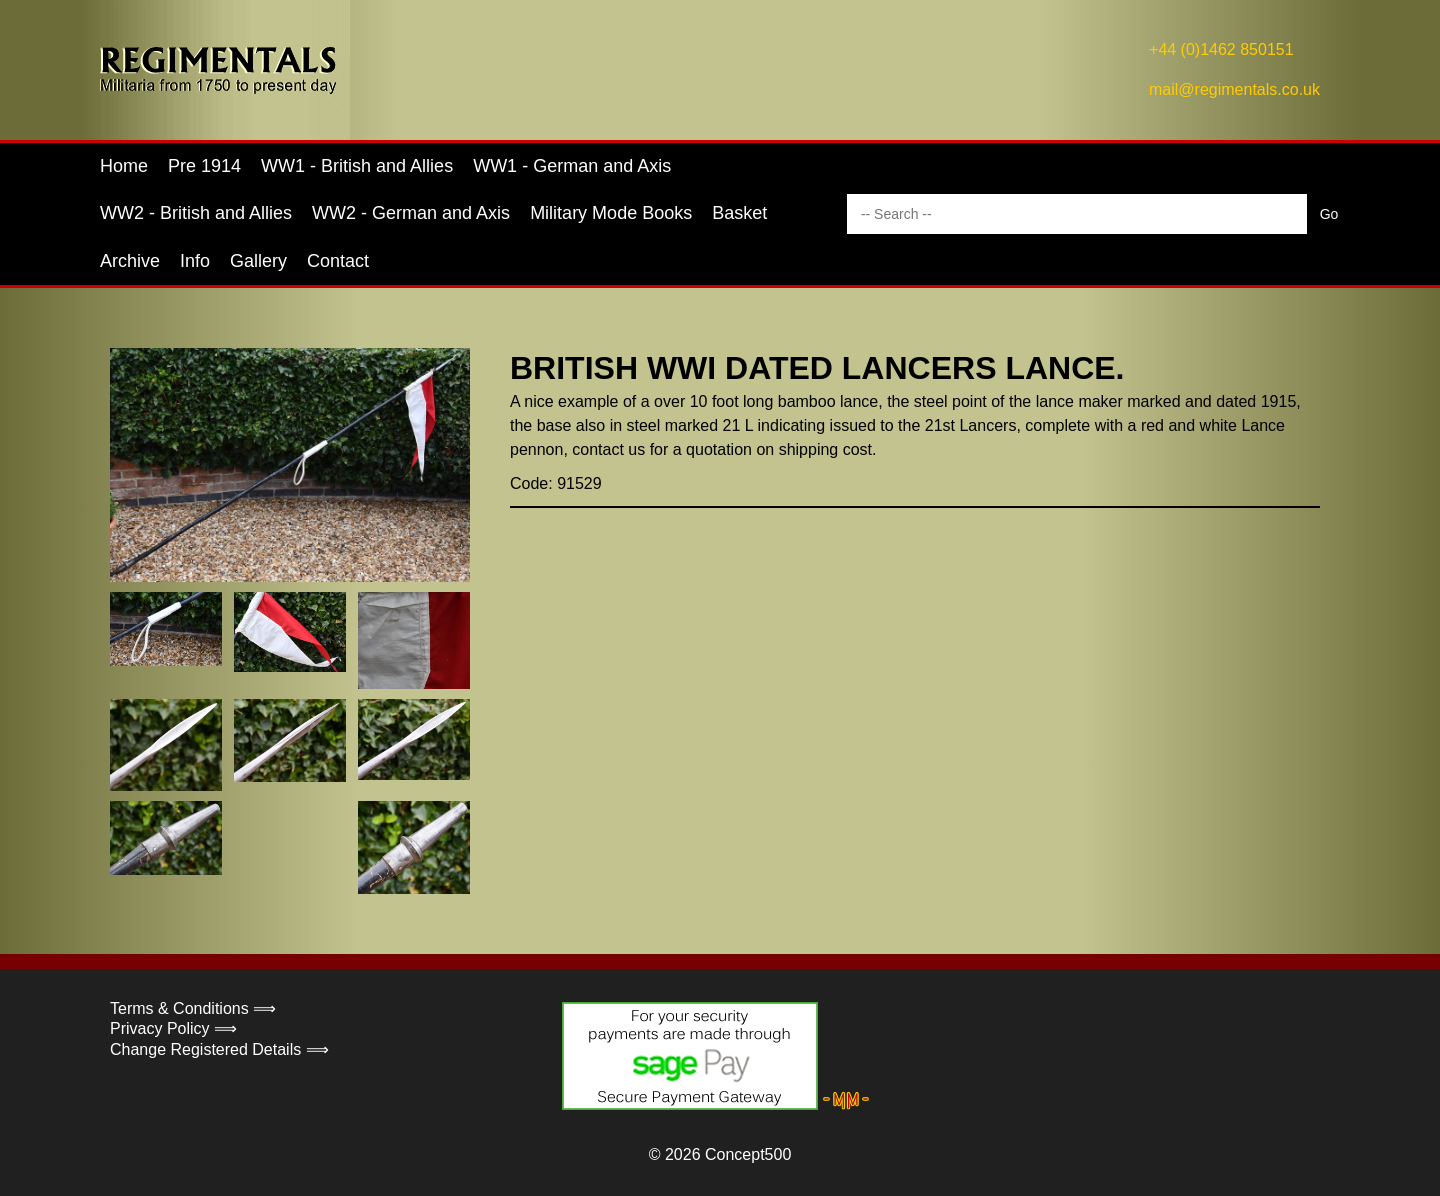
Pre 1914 (204, 166)
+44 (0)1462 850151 (1221, 49)
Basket (739, 213)
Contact (338, 261)
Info (195, 261)
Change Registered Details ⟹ (219, 1049)
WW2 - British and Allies (196, 213)
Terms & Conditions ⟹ (193, 1008)
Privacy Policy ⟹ (173, 1028)
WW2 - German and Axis (411, 213)
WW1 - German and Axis (572, 166)
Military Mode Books (611, 213)
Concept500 (748, 1154)
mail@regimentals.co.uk (1234, 89)
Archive (130, 261)
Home (124, 166)
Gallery (258, 261)
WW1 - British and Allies (357, 166)
